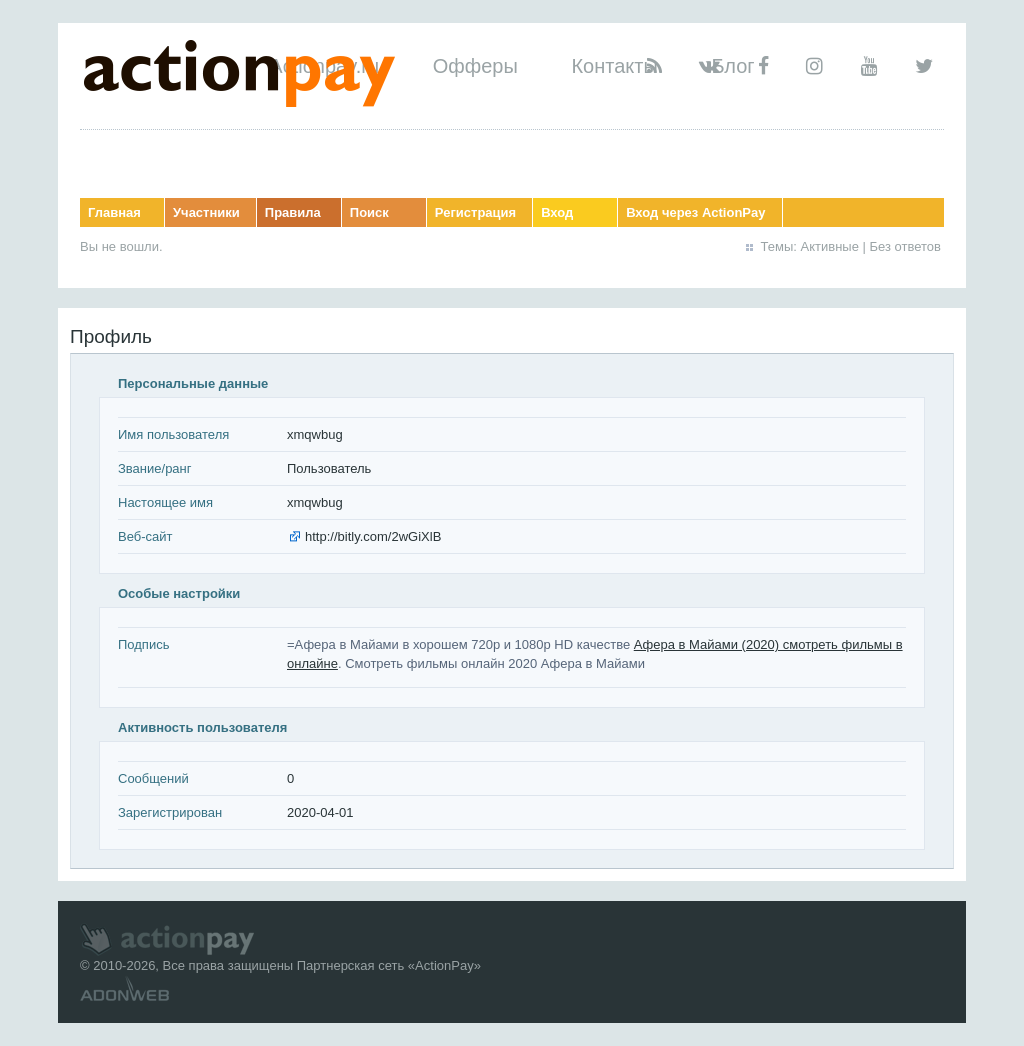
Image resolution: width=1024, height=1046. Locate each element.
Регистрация (475, 212)
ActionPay (444, 965)
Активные (830, 246)
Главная (114, 212)
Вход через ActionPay (695, 212)
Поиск (369, 212)
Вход (557, 212)
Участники (206, 212)
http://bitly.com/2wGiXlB (373, 536)
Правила (293, 212)
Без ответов (905, 246)
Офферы (475, 66)
